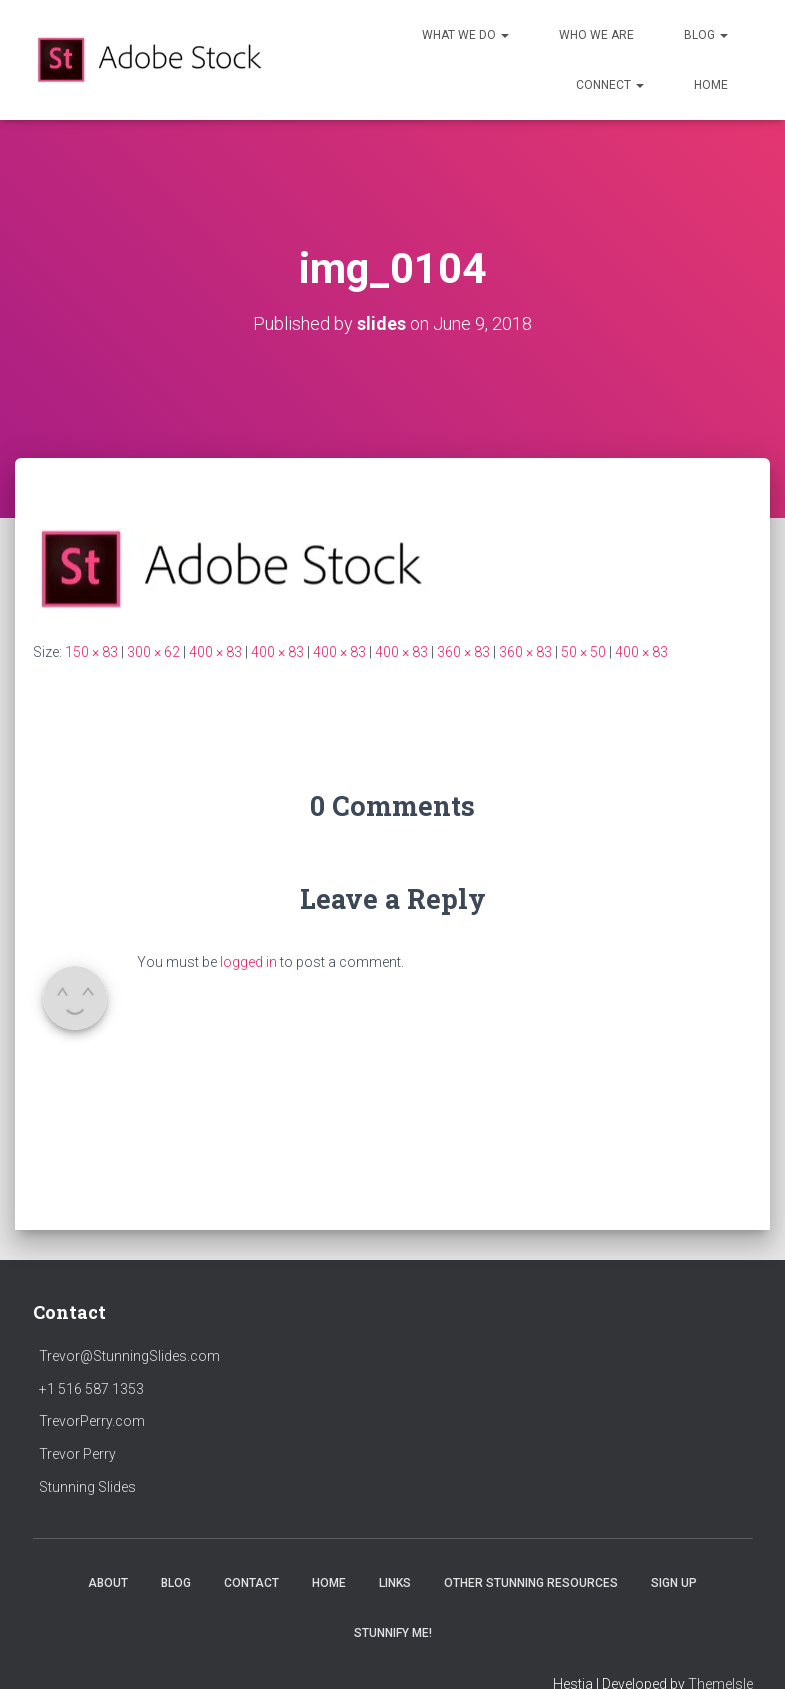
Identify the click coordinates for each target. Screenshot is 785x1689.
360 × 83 (463, 652)
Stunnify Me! (393, 1633)
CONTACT (251, 1583)
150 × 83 (91, 652)
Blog (706, 35)
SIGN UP (674, 1583)
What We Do (465, 35)
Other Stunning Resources (531, 1583)
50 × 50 (583, 652)
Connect (610, 85)
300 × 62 (153, 652)
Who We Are (596, 35)
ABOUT (108, 1583)
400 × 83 (215, 652)
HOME (711, 85)
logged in (248, 962)
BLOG (176, 1583)
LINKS (395, 1583)
